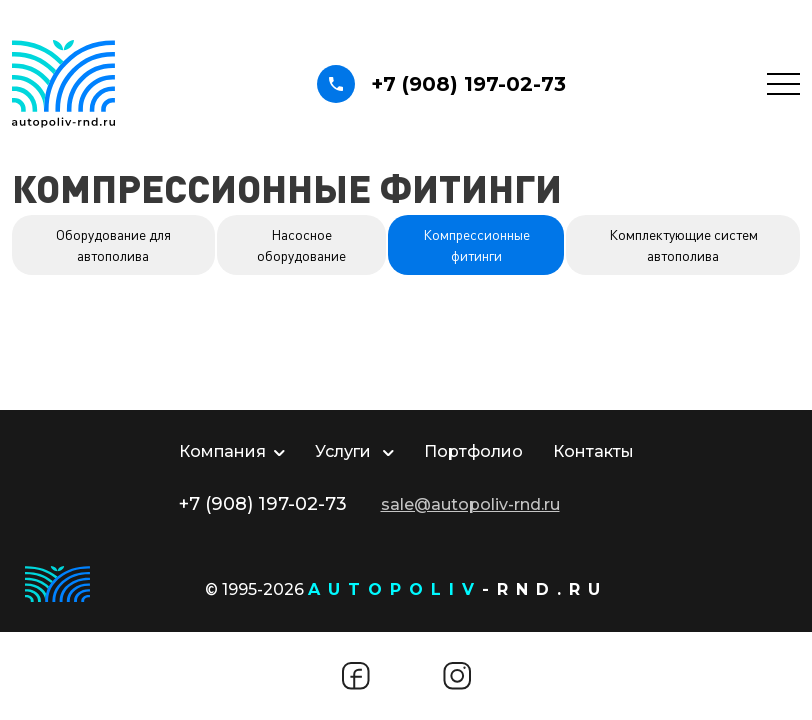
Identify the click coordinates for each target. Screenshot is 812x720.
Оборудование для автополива (113, 245)
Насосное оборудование (301, 245)
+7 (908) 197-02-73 (441, 84)
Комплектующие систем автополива (683, 245)
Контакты (593, 451)
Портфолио (473, 451)
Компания (232, 451)
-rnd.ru (458, 589)
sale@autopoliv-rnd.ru (470, 504)
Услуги (354, 451)
